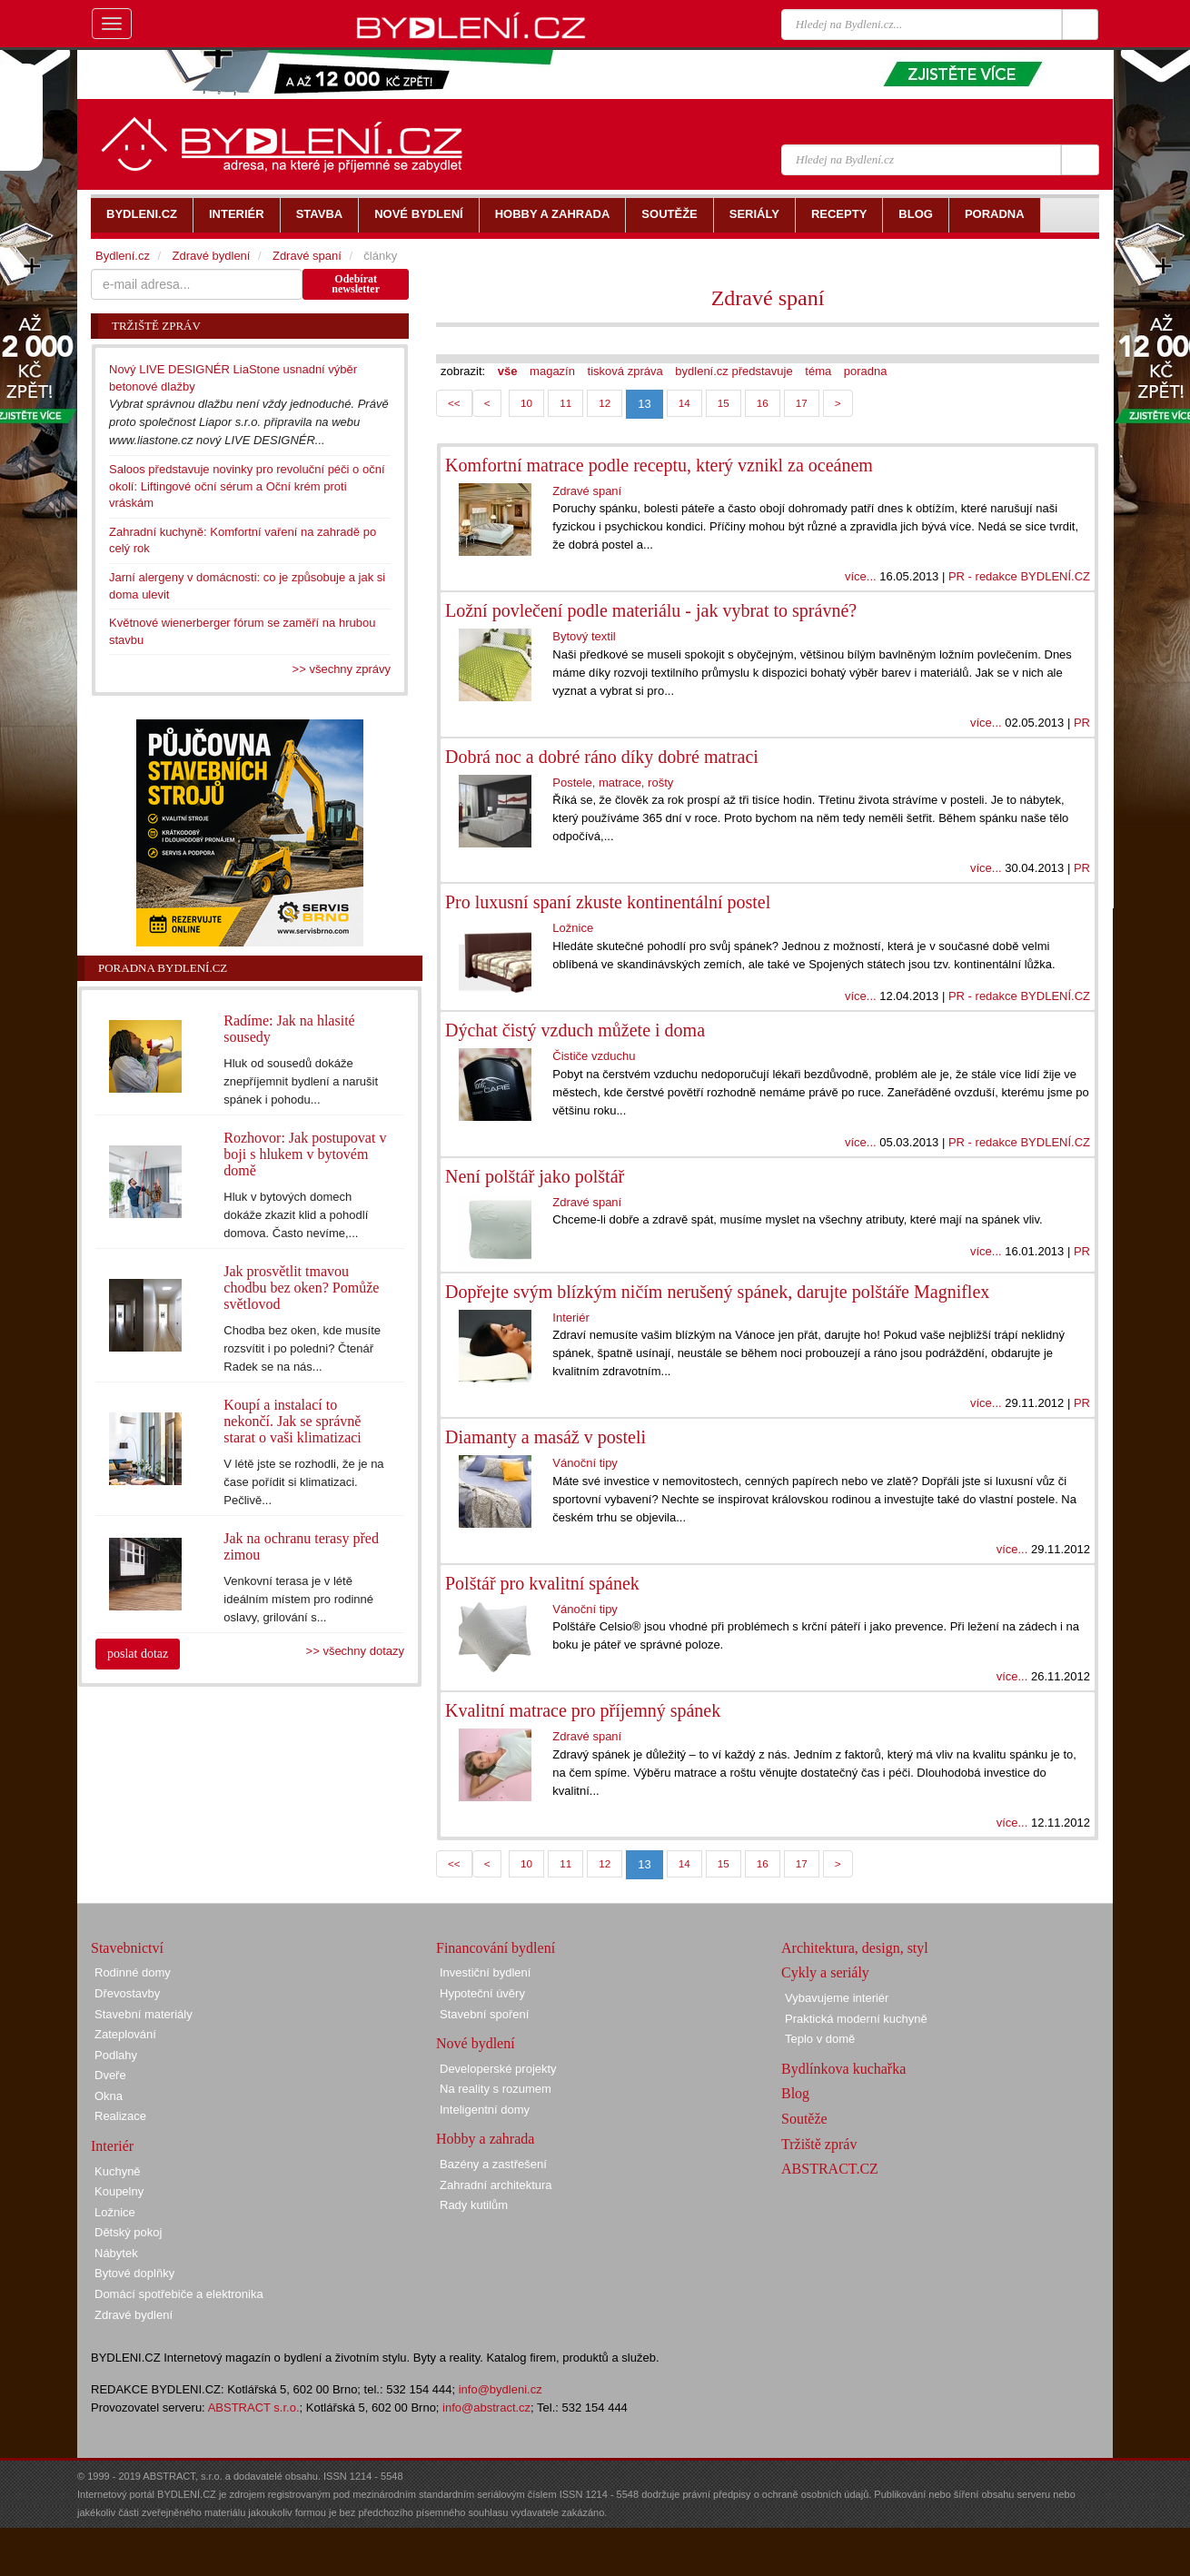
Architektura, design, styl (854, 1948)
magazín (552, 371)
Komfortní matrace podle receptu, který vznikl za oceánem (659, 465)
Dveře (110, 2075)
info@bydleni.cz (500, 2389)
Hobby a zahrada (485, 2138)
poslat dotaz (137, 1653)
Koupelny (119, 2191)
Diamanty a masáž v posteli (545, 1437)
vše (508, 371)
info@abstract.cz (486, 2407)
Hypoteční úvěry (482, 1993)
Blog (795, 2093)
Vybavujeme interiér (836, 1998)
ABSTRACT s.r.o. (254, 2407)
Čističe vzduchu (593, 1056)
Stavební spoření (484, 2014)
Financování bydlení (495, 1948)
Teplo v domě (820, 2039)
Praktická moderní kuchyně (856, 2019)
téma (818, 371)
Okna (108, 2096)
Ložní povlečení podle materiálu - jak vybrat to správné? (651, 610)
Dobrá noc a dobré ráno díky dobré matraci (602, 757)
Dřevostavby (127, 1993)
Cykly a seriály (825, 1972)
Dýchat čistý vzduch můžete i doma (575, 1030)
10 (526, 403)
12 (604, 403)
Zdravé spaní (768, 298)
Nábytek (116, 2253)
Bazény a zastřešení (493, 2164)
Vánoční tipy (585, 1463)
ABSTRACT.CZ (829, 2168)
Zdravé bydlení (211, 256)
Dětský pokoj (128, 2232)
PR (1082, 722)
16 (763, 403)
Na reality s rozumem (495, 2088)
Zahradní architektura (496, 2185)
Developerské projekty (498, 2069)
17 (802, 403)
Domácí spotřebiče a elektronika (178, 2294)
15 (723, 403)
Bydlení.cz (122, 256)
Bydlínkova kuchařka (843, 2068)
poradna (866, 371)
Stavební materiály (143, 2014)
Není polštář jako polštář (534, 1176)
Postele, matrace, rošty (612, 782)
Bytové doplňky (134, 2273)
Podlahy (115, 2055)
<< (454, 403)
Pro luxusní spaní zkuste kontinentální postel (607, 902)
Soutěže (804, 2118)
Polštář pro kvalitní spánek (542, 1583)
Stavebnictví (127, 1948)
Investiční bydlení (485, 1972)
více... (861, 576)
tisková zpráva (625, 371)
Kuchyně (117, 2171)
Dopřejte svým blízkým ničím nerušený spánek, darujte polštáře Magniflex (717, 1292)
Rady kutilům (474, 2205)
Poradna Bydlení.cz (162, 968)
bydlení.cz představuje (733, 371)
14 (684, 403)
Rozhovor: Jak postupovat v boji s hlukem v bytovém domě (304, 1154)
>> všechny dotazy (355, 1651)
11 (565, 403)
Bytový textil (583, 636)
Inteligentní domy (485, 2109)
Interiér (570, 1317)
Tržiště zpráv (819, 2144)
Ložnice (572, 928)
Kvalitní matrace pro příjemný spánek (582, 1710)
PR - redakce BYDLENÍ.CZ (1019, 576)
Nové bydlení (475, 2043)
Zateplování (125, 2034)
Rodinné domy (132, 1972)
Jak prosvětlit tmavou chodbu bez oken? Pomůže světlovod (301, 1287)
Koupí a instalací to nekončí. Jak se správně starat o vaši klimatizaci (292, 1421)
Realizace (120, 2116)
